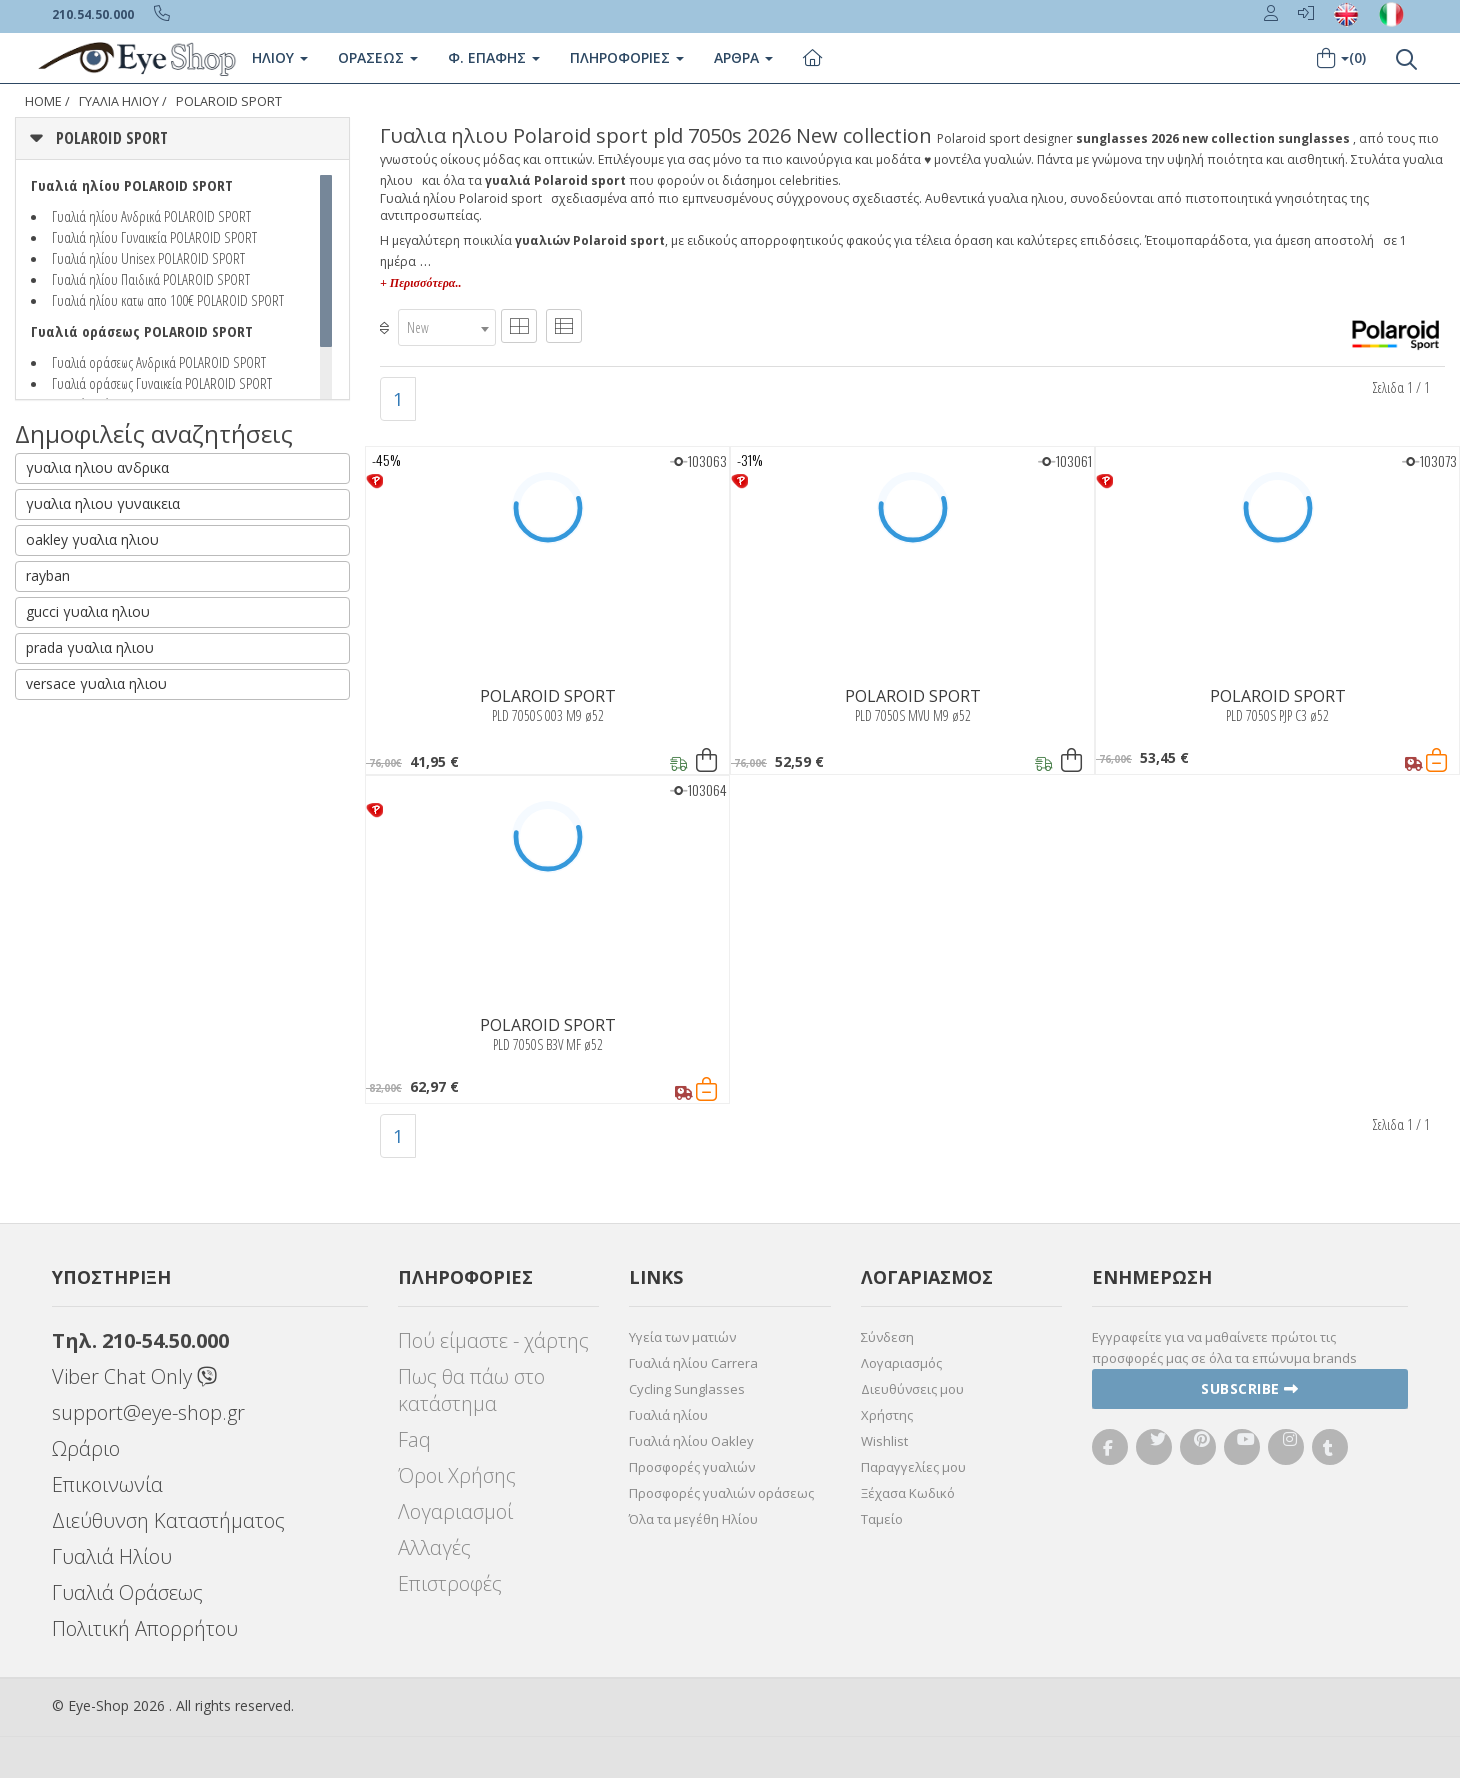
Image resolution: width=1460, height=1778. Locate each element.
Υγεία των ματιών (682, 1337)
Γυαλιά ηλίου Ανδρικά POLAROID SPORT (151, 216)
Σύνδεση (887, 1337)
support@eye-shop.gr (148, 1412)
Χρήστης (887, 1415)
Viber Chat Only (134, 1376)
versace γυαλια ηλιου (96, 683)
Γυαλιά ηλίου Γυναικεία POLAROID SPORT (154, 237)
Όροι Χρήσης (457, 1475)
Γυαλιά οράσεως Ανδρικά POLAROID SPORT (159, 362)
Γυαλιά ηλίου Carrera (693, 1363)
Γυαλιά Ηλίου (112, 1556)
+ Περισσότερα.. (420, 283)
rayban (48, 575)
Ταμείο (882, 1519)
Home (43, 101)
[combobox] (447, 327)
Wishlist (884, 1441)
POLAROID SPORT (229, 101)
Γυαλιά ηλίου (668, 1415)
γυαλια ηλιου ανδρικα (97, 467)
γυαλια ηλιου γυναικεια (103, 503)
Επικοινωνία (107, 1484)
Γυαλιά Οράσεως (127, 1592)
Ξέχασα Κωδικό (908, 1493)
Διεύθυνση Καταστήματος (168, 1520)
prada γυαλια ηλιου (90, 647)
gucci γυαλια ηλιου (88, 611)
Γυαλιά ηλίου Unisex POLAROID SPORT (148, 258)
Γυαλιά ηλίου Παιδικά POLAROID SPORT (151, 279)
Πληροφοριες (627, 57)
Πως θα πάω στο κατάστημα (471, 1390)
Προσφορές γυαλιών (692, 1467)
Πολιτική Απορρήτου (145, 1628)
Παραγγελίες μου (913, 1467)
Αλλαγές (434, 1547)
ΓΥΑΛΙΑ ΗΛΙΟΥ (119, 101)
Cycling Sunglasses (687, 1389)
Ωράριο (86, 1448)
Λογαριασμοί (455, 1511)
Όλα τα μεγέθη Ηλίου (693, 1519)
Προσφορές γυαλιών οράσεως (721, 1493)
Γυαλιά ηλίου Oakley (691, 1441)
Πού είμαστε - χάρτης (493, 1340)
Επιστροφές (450, 1583)
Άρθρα (743, 57)
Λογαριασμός (901, 1363)
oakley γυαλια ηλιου (92, 539)
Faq (414, 1439)
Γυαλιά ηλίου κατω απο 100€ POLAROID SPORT (168, 300)
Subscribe (1250, 1388)
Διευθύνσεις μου (912, 1389)
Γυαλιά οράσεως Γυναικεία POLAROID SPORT (162, 383)
